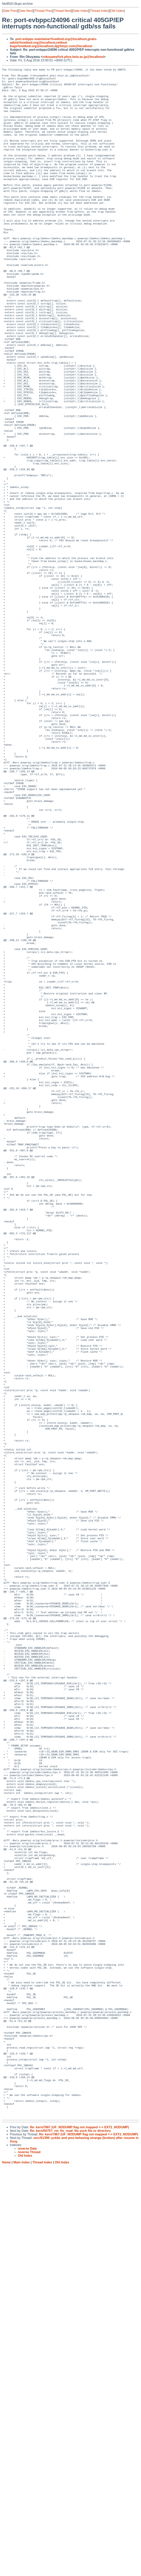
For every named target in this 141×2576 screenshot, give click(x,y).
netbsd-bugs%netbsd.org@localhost (39, 44)
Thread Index (99, 10)
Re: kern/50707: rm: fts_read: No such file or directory (70, 2540)
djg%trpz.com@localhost (73, 46)
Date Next (26, 10)
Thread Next (62, 10)
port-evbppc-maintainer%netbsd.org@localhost (51, 39)
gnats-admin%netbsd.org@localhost (53, 40)
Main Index (21, 2572)
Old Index (117, 10)
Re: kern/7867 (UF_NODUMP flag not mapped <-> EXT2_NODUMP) (79, 2537)
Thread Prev (43, 10)
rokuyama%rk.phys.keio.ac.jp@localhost (73, 56)
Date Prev (10, 10)
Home (6, 2572)
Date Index (80, 10)
